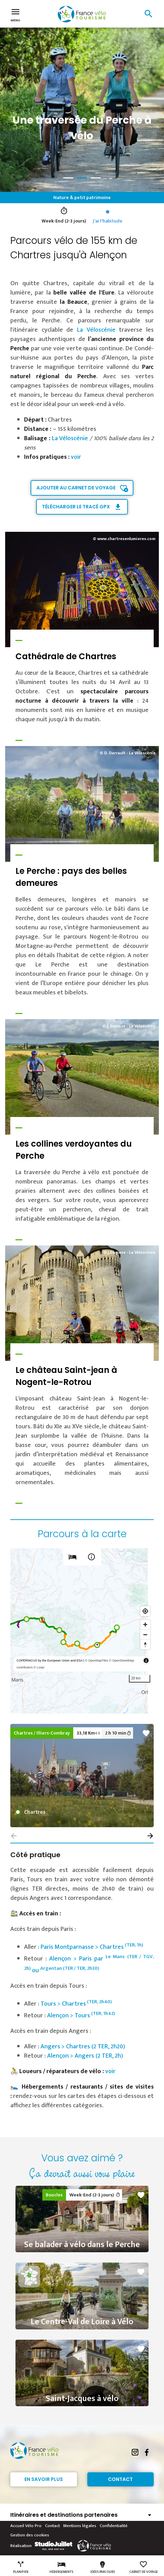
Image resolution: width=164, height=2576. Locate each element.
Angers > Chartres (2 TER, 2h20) (83, 2046)
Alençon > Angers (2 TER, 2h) (85, 2056)
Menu (15, 14)
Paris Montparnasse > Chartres (92, 1947)
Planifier (20, 2567)
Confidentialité (114, 2526)
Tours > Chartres (76, 2004)
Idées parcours (102, 2567)
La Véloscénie (96, 330)
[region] (82, 1631)
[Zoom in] (145, 1625)
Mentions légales (79, 2526)
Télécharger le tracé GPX (76, 506)
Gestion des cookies (29, 2535)
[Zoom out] (145, 1634)
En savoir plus (43, 2479)
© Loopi (39, 1667)
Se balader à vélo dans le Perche (82, 2245)
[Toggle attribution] (146, 1660)
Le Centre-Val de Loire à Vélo (82, 2322)
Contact (120, 2479)
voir (76, 457)
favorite (146, 1733)
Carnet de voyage (143, 2567)
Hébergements (61, 2567)
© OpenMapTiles (96, 1660)
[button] (150, 1835)
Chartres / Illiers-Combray (42, 1733)
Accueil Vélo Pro (26, 2526)
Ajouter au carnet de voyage (76, 487)
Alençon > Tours (81, 2015)
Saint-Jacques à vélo (82, 2399)
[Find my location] (145, 1611)
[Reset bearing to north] (145, 1644)
